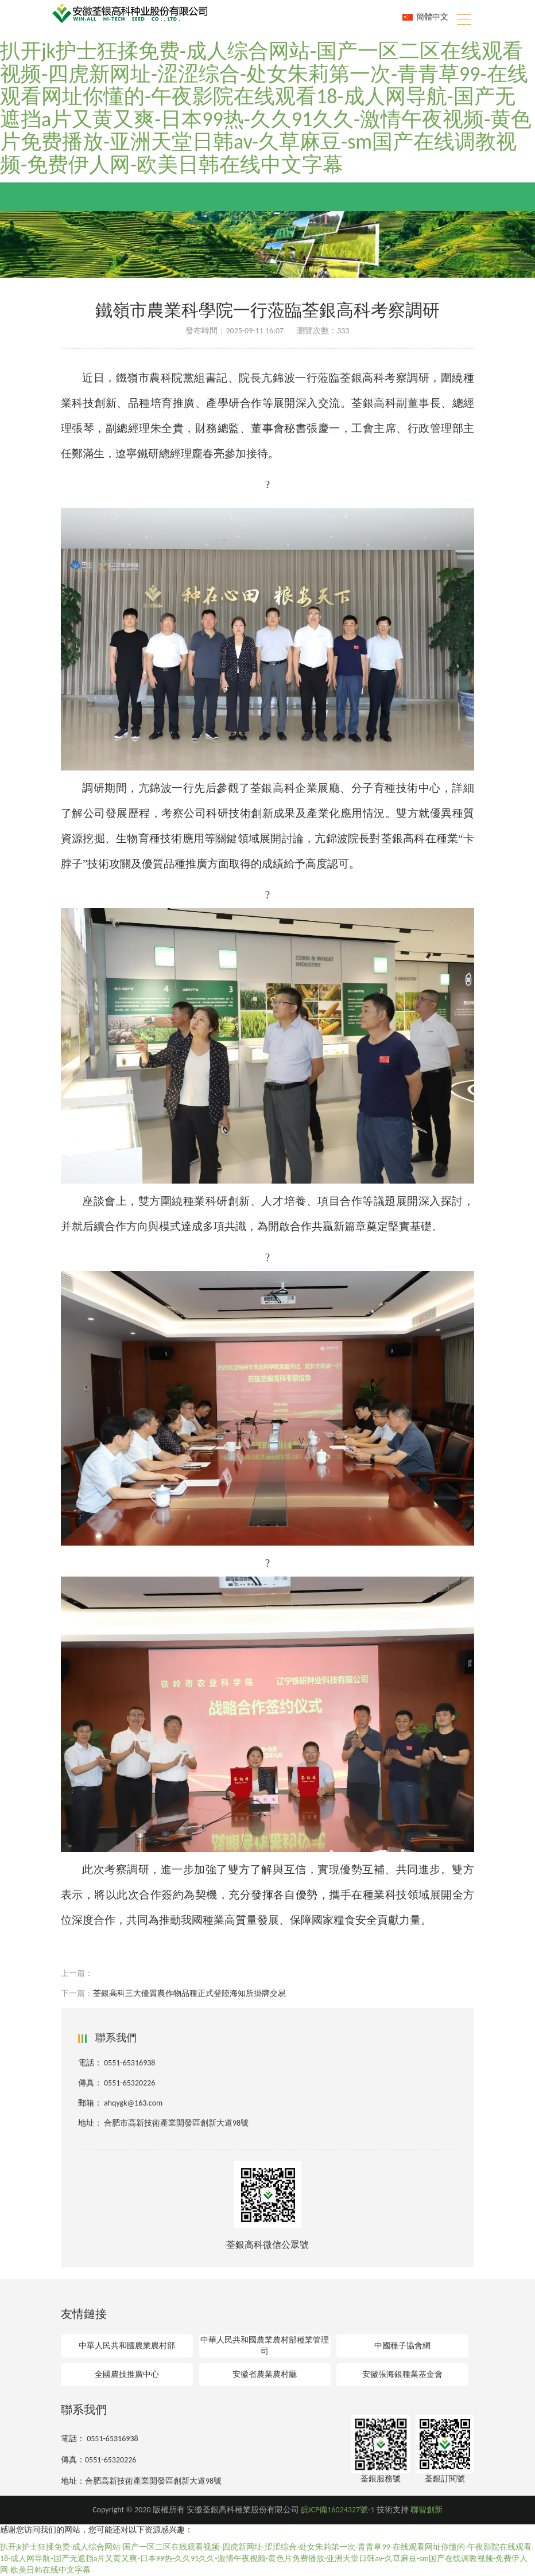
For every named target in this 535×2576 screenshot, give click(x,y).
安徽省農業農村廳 (264, 2374)
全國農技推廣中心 (127, 2374)
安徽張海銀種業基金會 (402, 2374)
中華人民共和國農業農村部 (127, 2346)
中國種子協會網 (402, 2346)
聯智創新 (426, 2510)
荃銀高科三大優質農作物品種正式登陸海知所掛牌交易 (189, 1993)
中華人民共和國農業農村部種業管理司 (264, 2345)
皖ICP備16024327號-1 (337, 2510)
